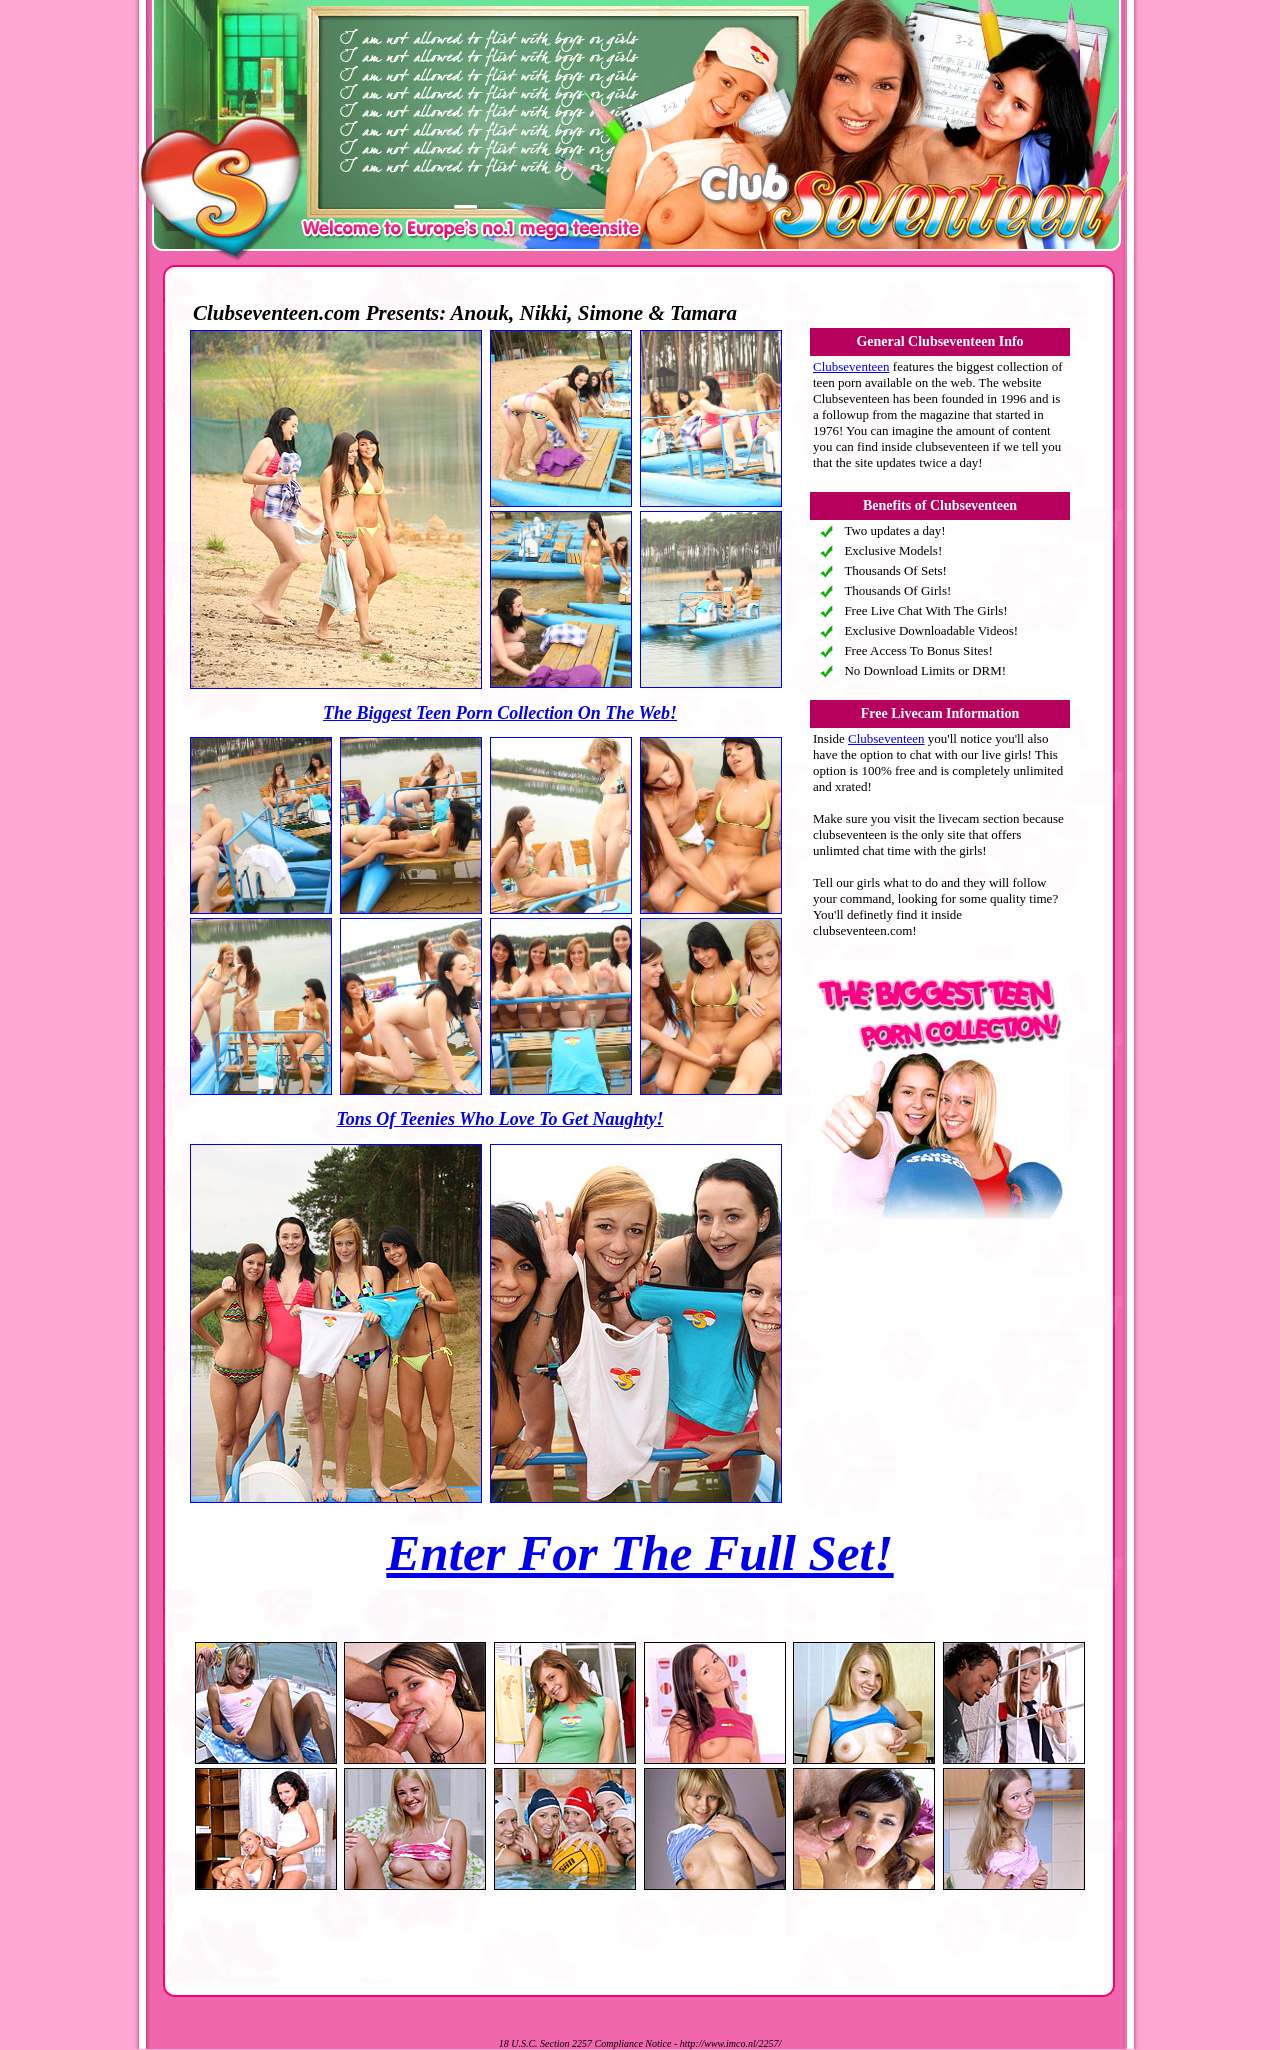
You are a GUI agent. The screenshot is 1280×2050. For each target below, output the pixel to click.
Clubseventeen (851, 366)
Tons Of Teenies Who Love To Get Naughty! (499, 1119)
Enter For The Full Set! (639, 1553)
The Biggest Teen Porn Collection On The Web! (500, 713)
